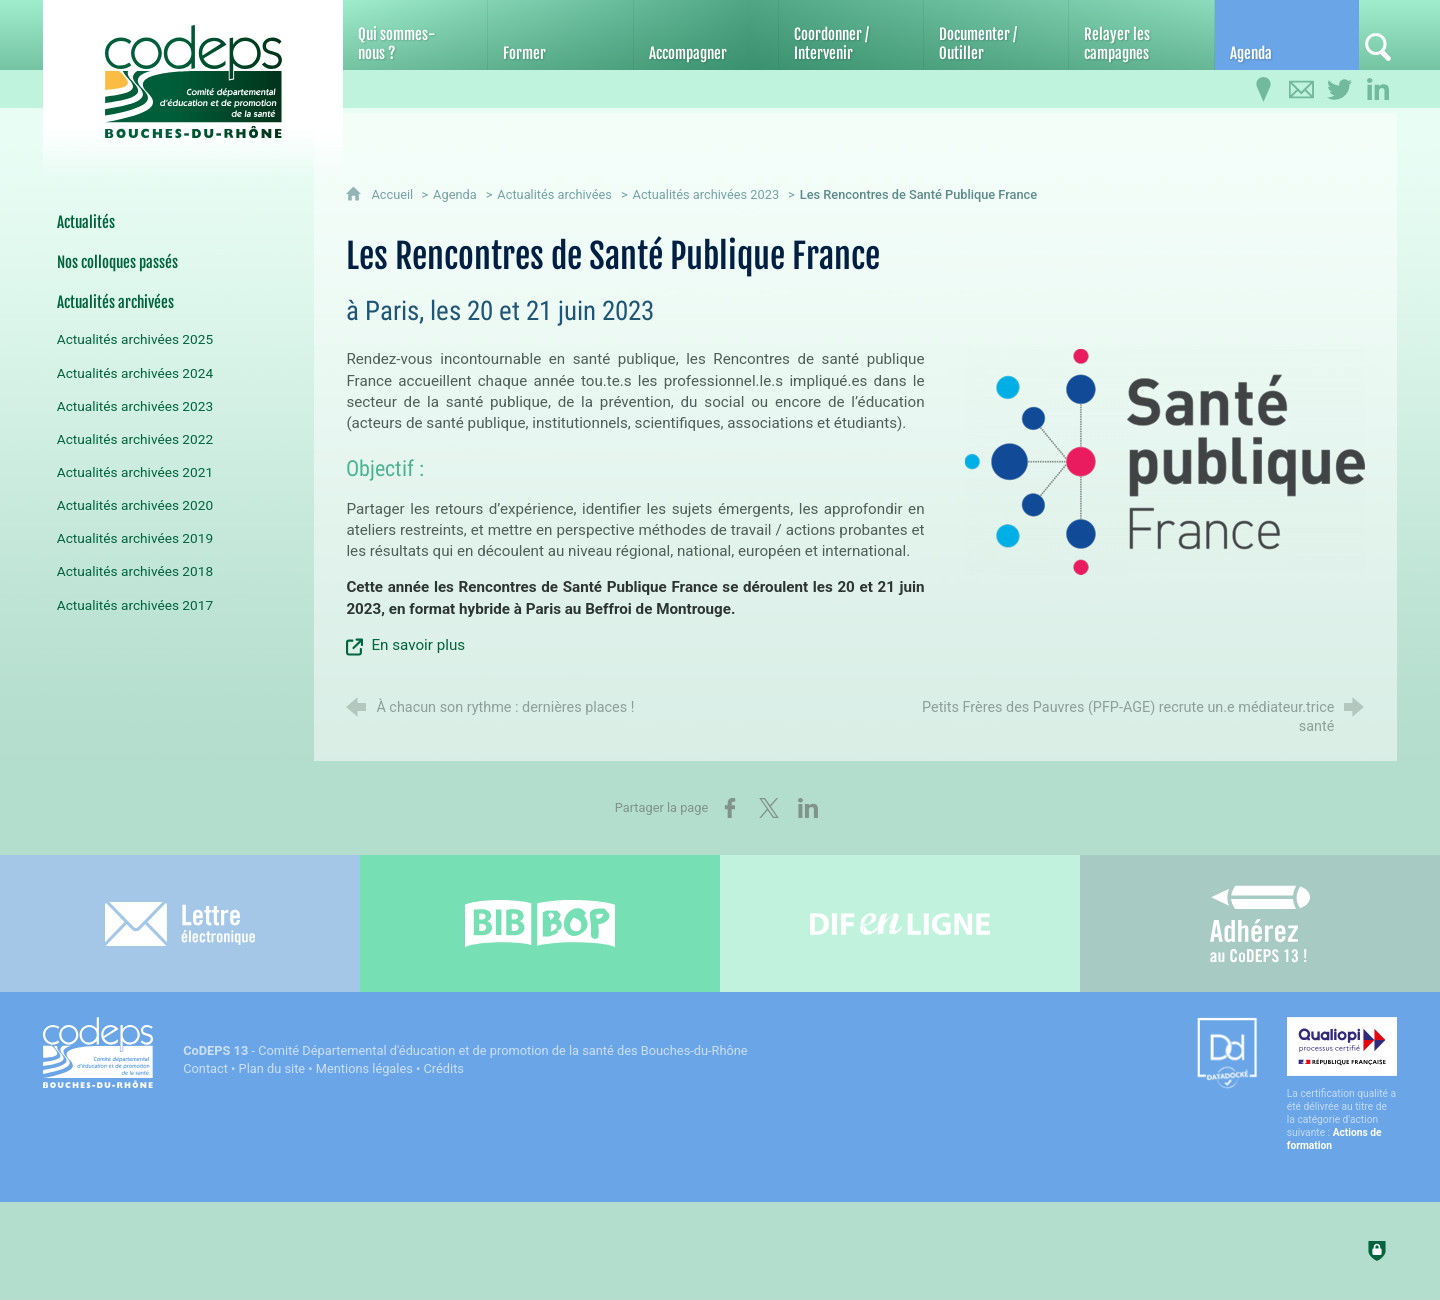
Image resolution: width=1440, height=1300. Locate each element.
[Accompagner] (706, 35)
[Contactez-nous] (1302, 90)
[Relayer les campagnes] (1141, 35)
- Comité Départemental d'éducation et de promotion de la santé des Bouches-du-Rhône (465, 1050)
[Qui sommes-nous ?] (415, 35)
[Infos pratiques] (1264, 90)
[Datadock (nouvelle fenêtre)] (1227, 1054)
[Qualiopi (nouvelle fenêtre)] (1342, 1084)
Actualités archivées (554, 194)
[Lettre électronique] (180, 923)
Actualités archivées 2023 (706, 194)
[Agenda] (1287, 35)
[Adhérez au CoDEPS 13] (1260, 923)
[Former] (560, 35)
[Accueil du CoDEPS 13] (193, 71)
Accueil (393, 194)
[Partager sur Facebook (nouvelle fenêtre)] (730, 808)
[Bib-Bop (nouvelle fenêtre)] (540, 923)
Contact (205, 1068)
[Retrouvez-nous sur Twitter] (1340, 90)
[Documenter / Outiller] (996, 35)
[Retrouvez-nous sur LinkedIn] (1378, 90)
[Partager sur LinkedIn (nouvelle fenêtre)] (808, 808)
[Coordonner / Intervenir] (851, 35)
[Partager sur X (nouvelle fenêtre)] (769, 808)
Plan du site (272, 1068)
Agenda (455, 194)
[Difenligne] (900, 923)
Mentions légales (364, 1068)
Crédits (444, 1068)
